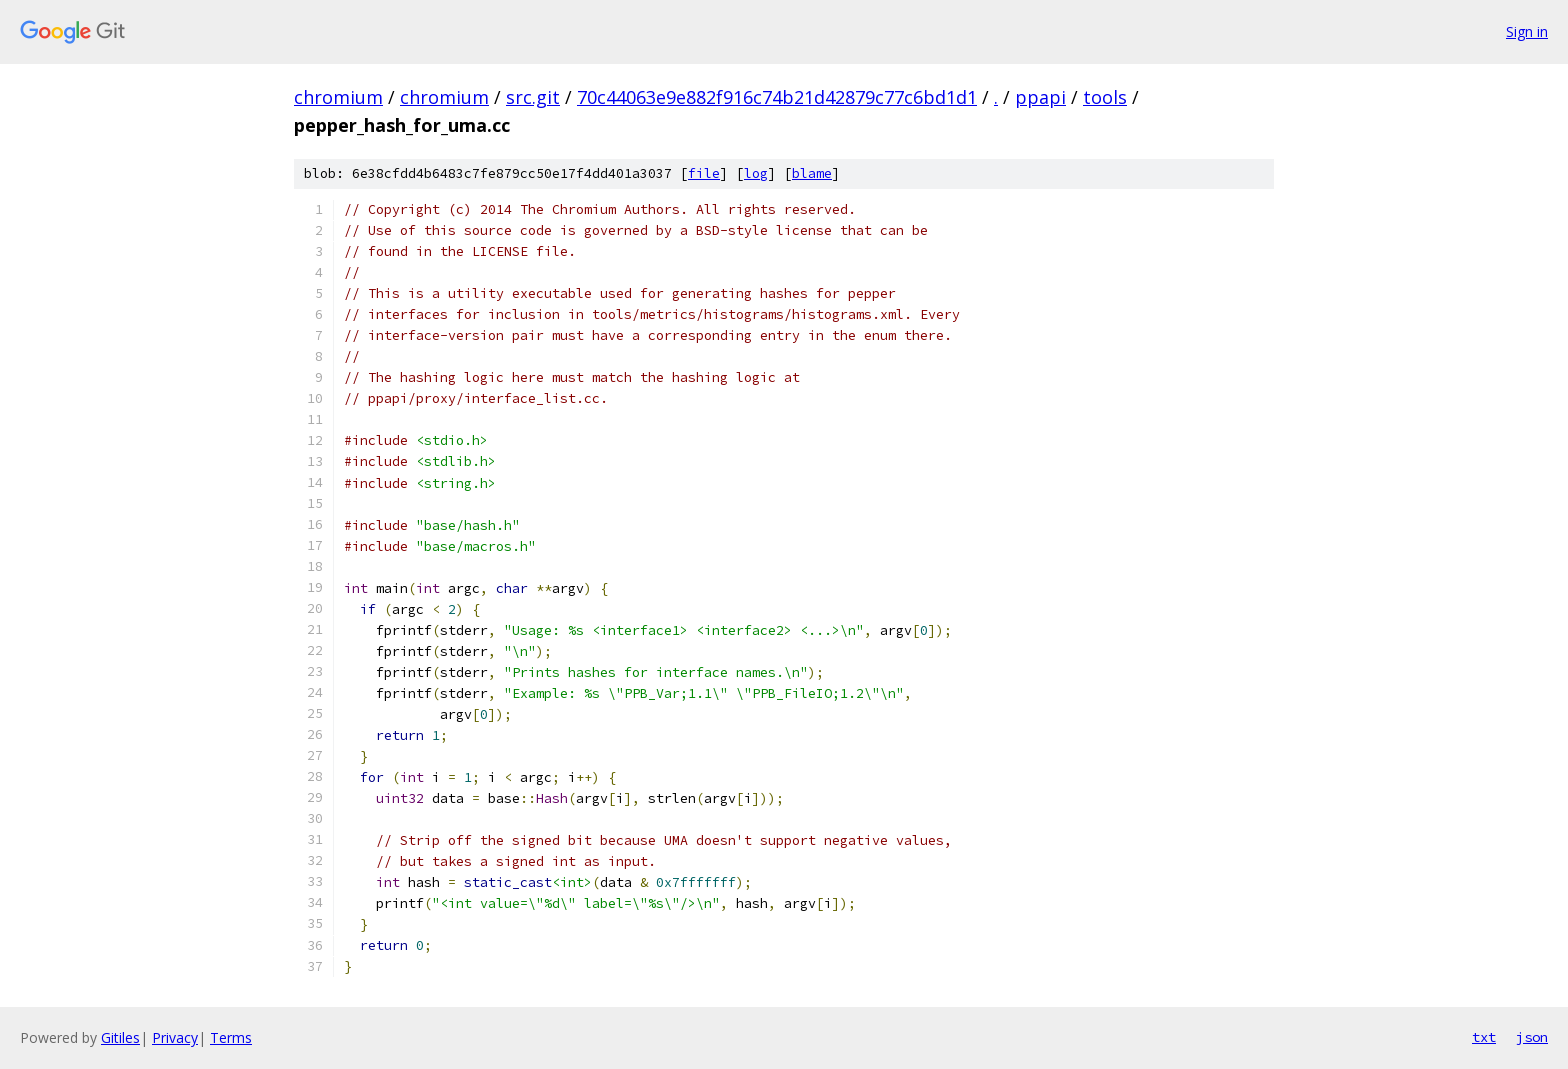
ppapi (1040, 97)
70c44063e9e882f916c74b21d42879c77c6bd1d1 (777, 97)
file (704, 173)
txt (1484, 1037)
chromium (338, 97)
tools (1105, 97)
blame (812, 173)
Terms (231, 1037)
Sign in (1527, 31)
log (756, 173)
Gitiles (120, 1037)
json (1532, 1037)
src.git (533, 97)
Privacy (175, 1037)
